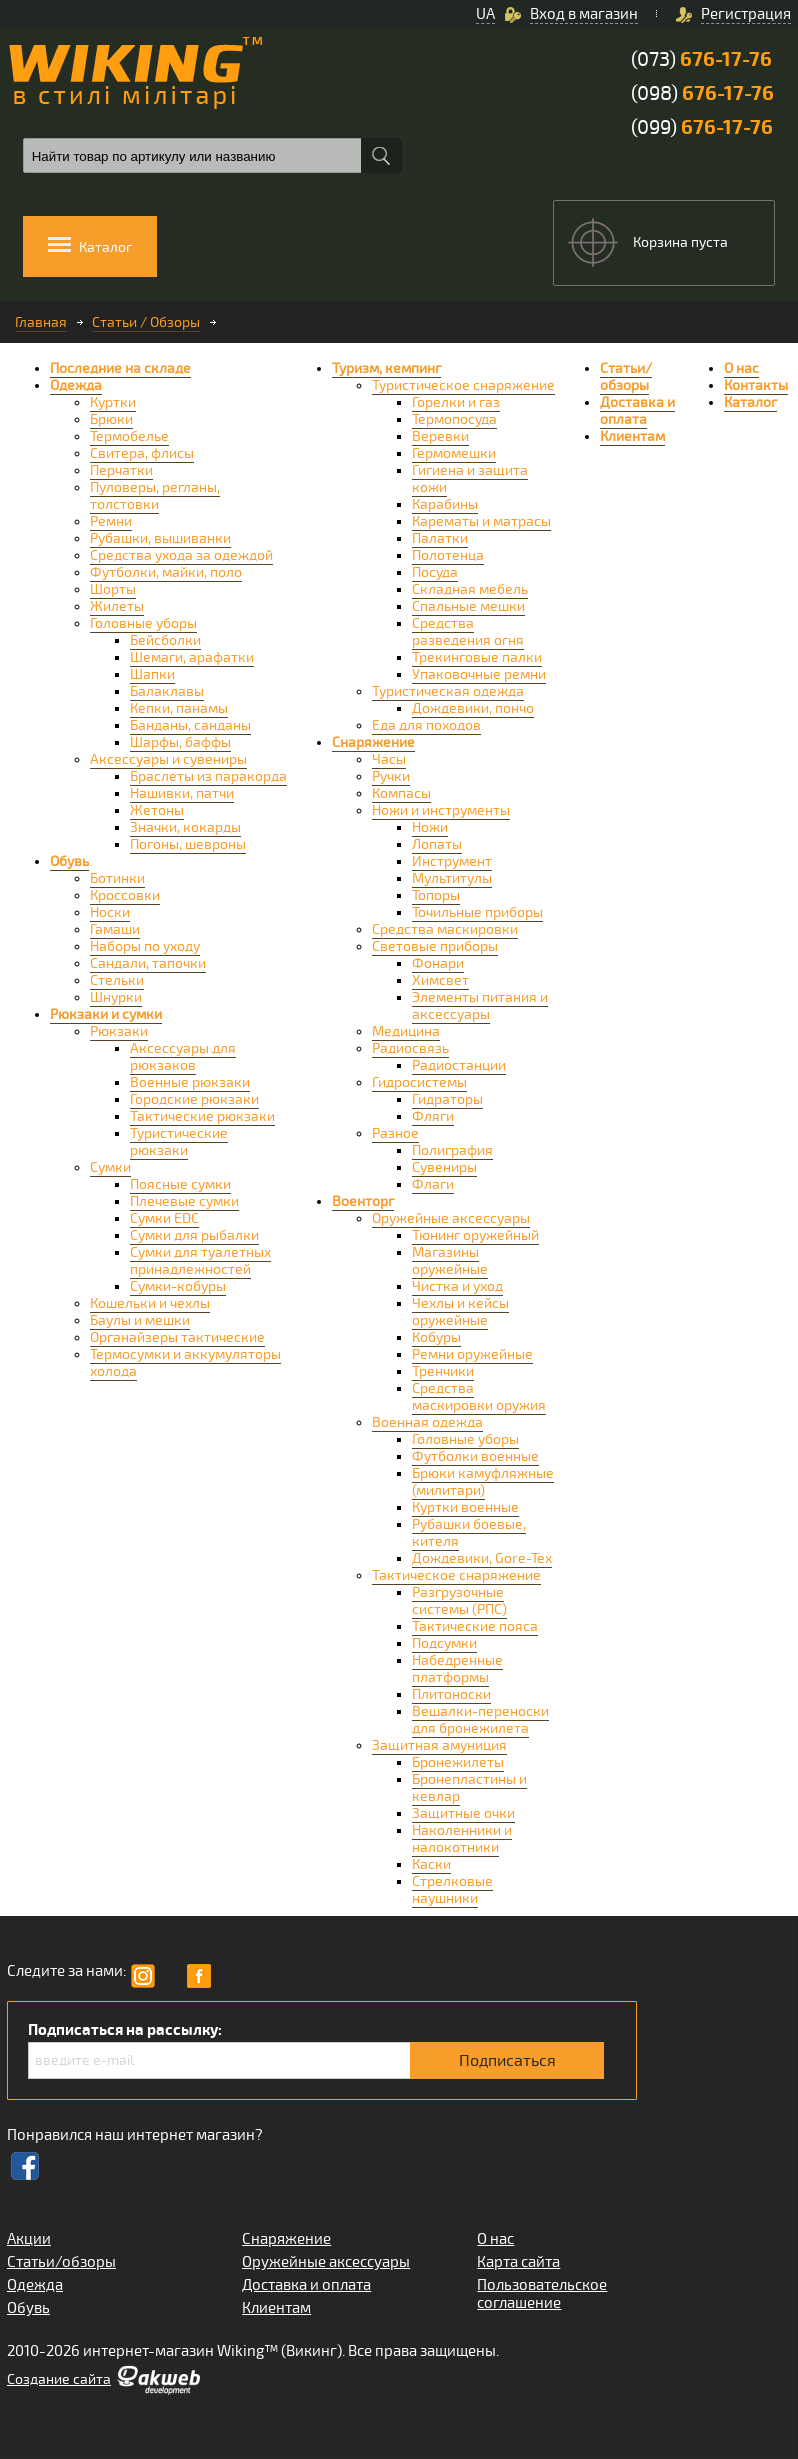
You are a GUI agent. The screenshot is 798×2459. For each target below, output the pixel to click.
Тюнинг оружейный (475, 1235)
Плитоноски (451, 1694)
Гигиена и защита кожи (470, 479)
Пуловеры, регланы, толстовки (155, 496)
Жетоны (157, 810)
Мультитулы (452, 878)
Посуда (435, 572)
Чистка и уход (457, 1286)
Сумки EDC (164, 1218)
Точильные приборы (477, 912)
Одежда (76, 385)
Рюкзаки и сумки (106, 1014)
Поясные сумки (180, 1184)
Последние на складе (120, 368)
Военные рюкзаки (190, 1082)
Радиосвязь (410, 1048)
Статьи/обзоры (626, 377)
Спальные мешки (468, 606)
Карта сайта (518, 2262)
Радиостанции (459, 1065)
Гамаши (115, 929)
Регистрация (746, 14)
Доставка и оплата (637, 411)
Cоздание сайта (59, 2379)
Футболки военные (475, 1456)
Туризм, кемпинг (386, 368)
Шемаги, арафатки (192, 657)
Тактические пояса (475, 1626)
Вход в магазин (584, 14)
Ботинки (117, 878)
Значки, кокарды (185, 827)
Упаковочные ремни (479, 674)
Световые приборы (435, 946)
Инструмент (452, 861)
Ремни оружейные (472, 1354)
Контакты (756, 385)
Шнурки (116, 997)
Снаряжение (373, 742)
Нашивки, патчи (182, 793)
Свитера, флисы (142, 453)
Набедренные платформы (457, 1669)
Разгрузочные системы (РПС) (459, 1601)
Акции (29, 2239)
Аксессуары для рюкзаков (183, 1057)
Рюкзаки (119, 1031)
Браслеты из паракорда (208, 776)
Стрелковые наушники (452, 1890)
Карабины (445, 504)
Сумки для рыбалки (194, 1235)
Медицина (406, 1031)
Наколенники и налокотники (462, 1839)
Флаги (433, 1184)
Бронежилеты (458, 1762)
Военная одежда (427, 1422)
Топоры (436, 895)
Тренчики (443, 1371)
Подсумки (444, 1643)
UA (485, 14)
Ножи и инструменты (441, 810)
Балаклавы (167, 691)
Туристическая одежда (448, 691)
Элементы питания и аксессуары (480, 1006)
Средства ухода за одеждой (181, 555)
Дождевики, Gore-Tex (482, 1558)
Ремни (111, 521)
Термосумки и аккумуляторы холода (185, 1363)
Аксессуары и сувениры (168, 759)
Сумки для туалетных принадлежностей (200, 1261)
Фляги (433, 1116)
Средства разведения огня (468, 632)
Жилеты (117, 606)
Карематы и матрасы (481, 521)
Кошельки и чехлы (150, 1303)
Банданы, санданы (190, 725)
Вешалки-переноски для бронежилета (480, 1720)
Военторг (363, 1201)
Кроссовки (125, 895)
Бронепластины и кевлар (469, 1788)
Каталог (750, 402)
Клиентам (632, 436)
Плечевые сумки (184, 1201)
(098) (702, 93)
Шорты (113, 589)
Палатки (440, 538)
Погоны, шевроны (188, 844)
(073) (701, 59)
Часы (389, 759)
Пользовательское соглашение (542, 2294)
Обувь (69, 861)
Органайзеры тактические (177, 1337)
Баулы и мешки (140, 1320)
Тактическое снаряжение (456, 1575)
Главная (41, 322)
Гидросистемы (419, 1082)
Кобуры (436, 1337)
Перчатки (121, 470)
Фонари (438, 963)
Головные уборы (143, 623)
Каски (431, 1864)
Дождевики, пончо (473, 708)
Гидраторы (447, 1099)
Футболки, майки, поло (166, 572)
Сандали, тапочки (148, 963)
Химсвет (440, 980)
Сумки (110, 1167)
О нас (741, 368)
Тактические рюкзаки (202, 1116)
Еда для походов (426, 725)
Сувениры (444, 1167)
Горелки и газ (456, 402)
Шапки (152, 674)
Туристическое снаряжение (463, 385)
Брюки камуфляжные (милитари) (483, 1482)
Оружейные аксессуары (451, 1218)
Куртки (113, 402)
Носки (110, 912)
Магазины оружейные (450, 1261)
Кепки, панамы (179, 708)
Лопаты (437, 844)
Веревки (440, 436)
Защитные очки (463, 1813)
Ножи (430, 827)
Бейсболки (165, 640)
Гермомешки (454, 453)
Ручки (391, 776)
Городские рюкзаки (194, 1099)
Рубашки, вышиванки (160, 538)
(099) (702, 127)
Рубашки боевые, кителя (469, 1533)
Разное (395, 1133)
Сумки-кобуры (178, 1286)
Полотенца (448, 555)
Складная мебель (470, 589)
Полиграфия (452, 1150)
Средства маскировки (445, 929)
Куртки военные (465, 1507)
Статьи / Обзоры (146, 322)
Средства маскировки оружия (479, 1397)
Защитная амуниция (439, 1745)
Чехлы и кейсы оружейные (460, 1312)
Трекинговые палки (477, 657)
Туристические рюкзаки (179, 1142)
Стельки (117, 980)
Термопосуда (454, 419)
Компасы (401, 793)
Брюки (111, 419)
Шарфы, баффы (180, 742)
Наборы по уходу (145, 946)
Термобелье (129, 436)
